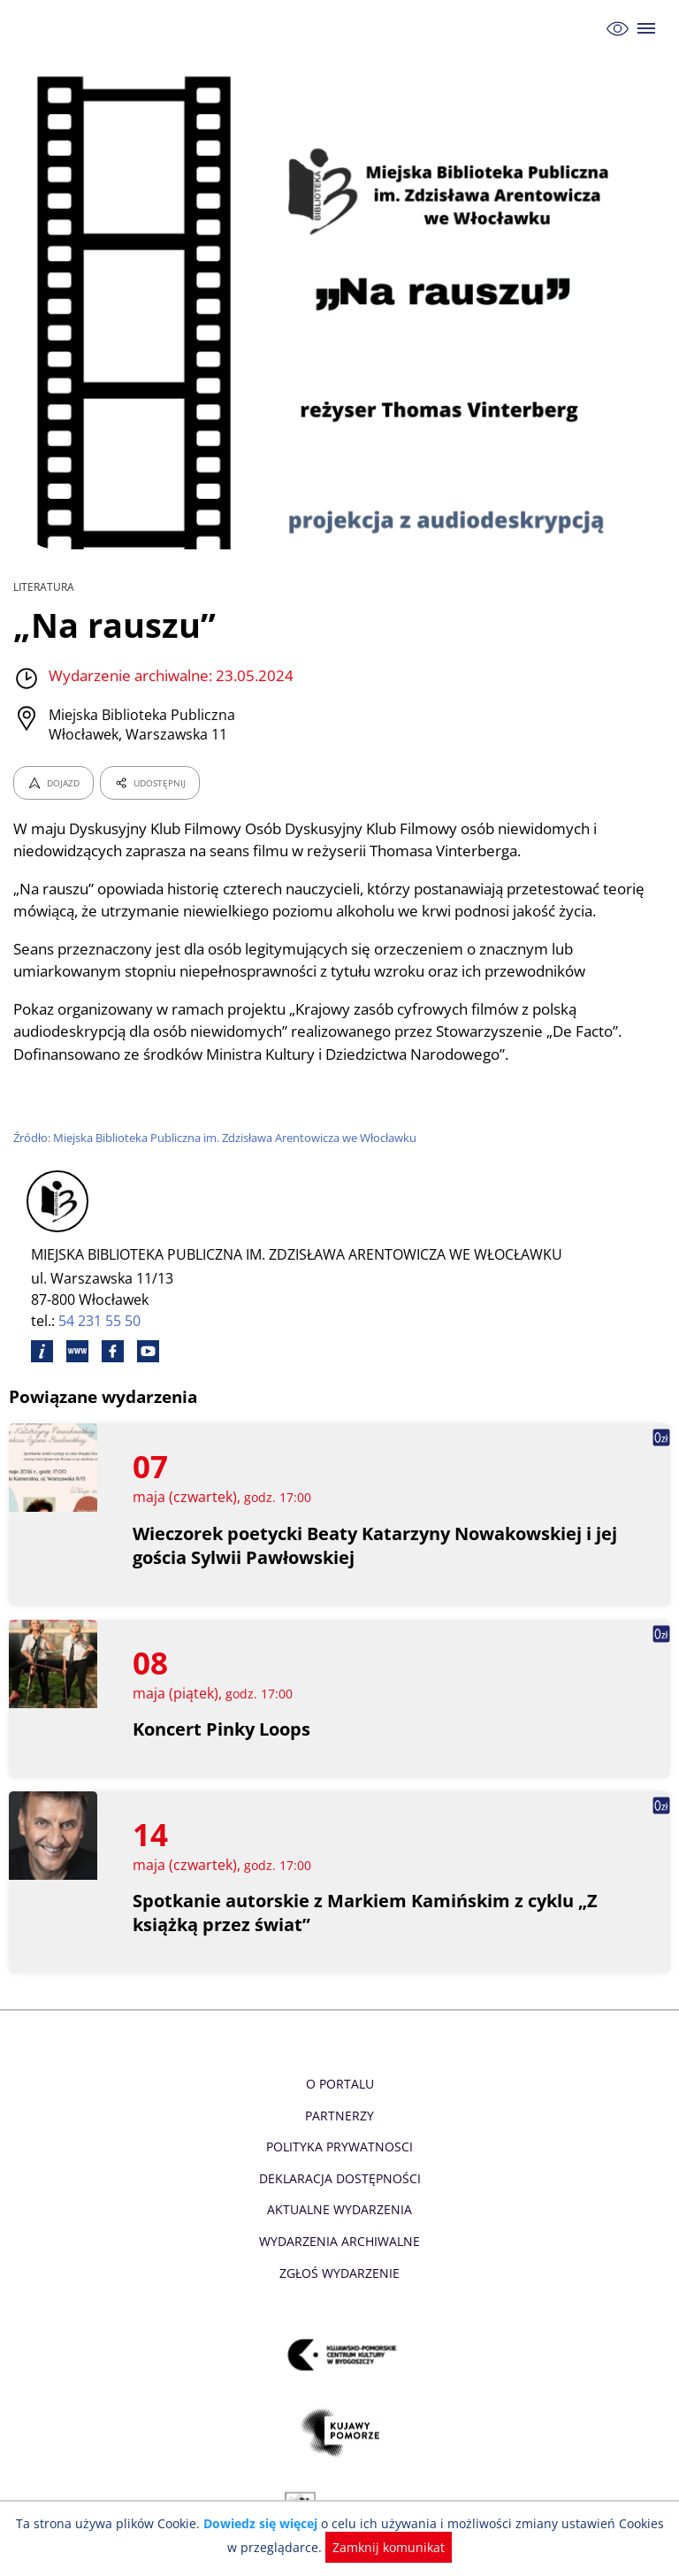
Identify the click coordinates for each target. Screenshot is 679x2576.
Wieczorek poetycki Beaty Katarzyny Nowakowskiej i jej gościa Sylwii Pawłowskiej (365, 1545)
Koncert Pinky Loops (222, 1729)
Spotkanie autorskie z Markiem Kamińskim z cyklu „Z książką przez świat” (366, 1912)
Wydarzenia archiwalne (339, 2241)
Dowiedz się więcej (257, 2523)
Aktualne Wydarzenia (340, 2209)
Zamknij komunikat (379, 2547)
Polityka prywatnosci (339, 2146)
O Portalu (340, 2083)
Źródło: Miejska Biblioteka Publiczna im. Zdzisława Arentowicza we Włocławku (219, 1138)
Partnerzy (339, 2115)
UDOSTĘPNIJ (149, 783)
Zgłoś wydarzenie (339, 2273)
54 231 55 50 (100, 1320)
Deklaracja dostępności (339, 2178)
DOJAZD (53, 783)
